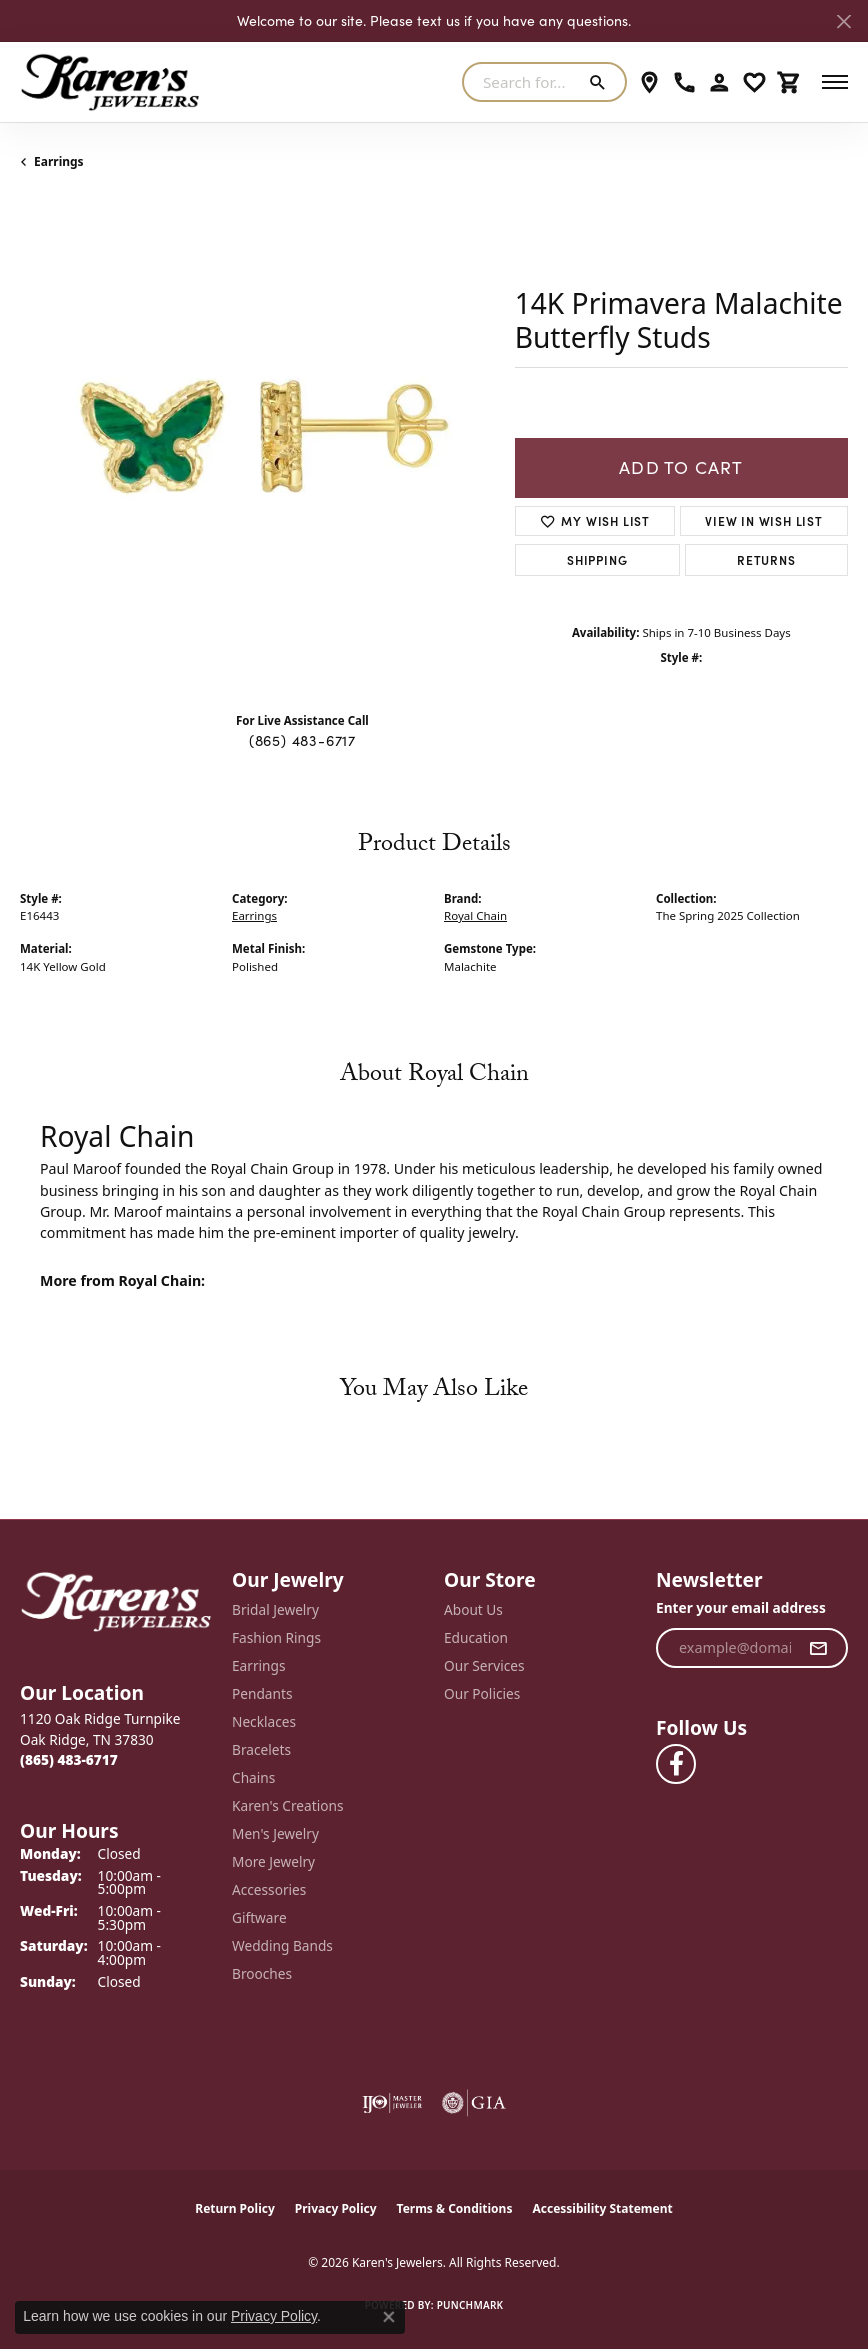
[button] (719, 82)
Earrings (59, 161)
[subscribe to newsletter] (818, 1648)
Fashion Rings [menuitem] (276, 1637)
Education (476, 1637)
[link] (649, 82)
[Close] (843, 21)
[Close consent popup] (389, 2317)
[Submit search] (601, 82)
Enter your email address (741, 1607)
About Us (473, 1609)
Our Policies (482, 1693)
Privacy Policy (336, 2208)
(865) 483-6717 (302, 740)
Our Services (484, 1665)
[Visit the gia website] (474, 2103)
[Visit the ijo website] (392, 2103)
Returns (766, 559)
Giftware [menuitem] (259, 1917)
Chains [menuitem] (253, 1777)
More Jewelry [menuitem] (273, 1861)
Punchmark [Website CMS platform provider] (470, 2305)
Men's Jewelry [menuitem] (275, 1833)
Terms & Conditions (455, 2208)
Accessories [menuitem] (269, 1889)
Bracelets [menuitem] (261, 1749)
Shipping (597, 559)
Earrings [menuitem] (259, 1665)
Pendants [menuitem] (262, 1693)
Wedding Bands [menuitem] (282, 1945)
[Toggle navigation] (835, 82)
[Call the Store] (69, 1759)
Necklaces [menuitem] (264, 1721)
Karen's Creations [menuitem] (287, 1805)
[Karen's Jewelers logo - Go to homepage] (110, 82)
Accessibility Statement (602, 2208)
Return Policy (235, 2208)
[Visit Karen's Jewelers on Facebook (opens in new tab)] (676, 1764)
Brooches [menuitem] (262, 1973)
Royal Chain (475, 915)
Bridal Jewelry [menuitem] (275, 1609)
